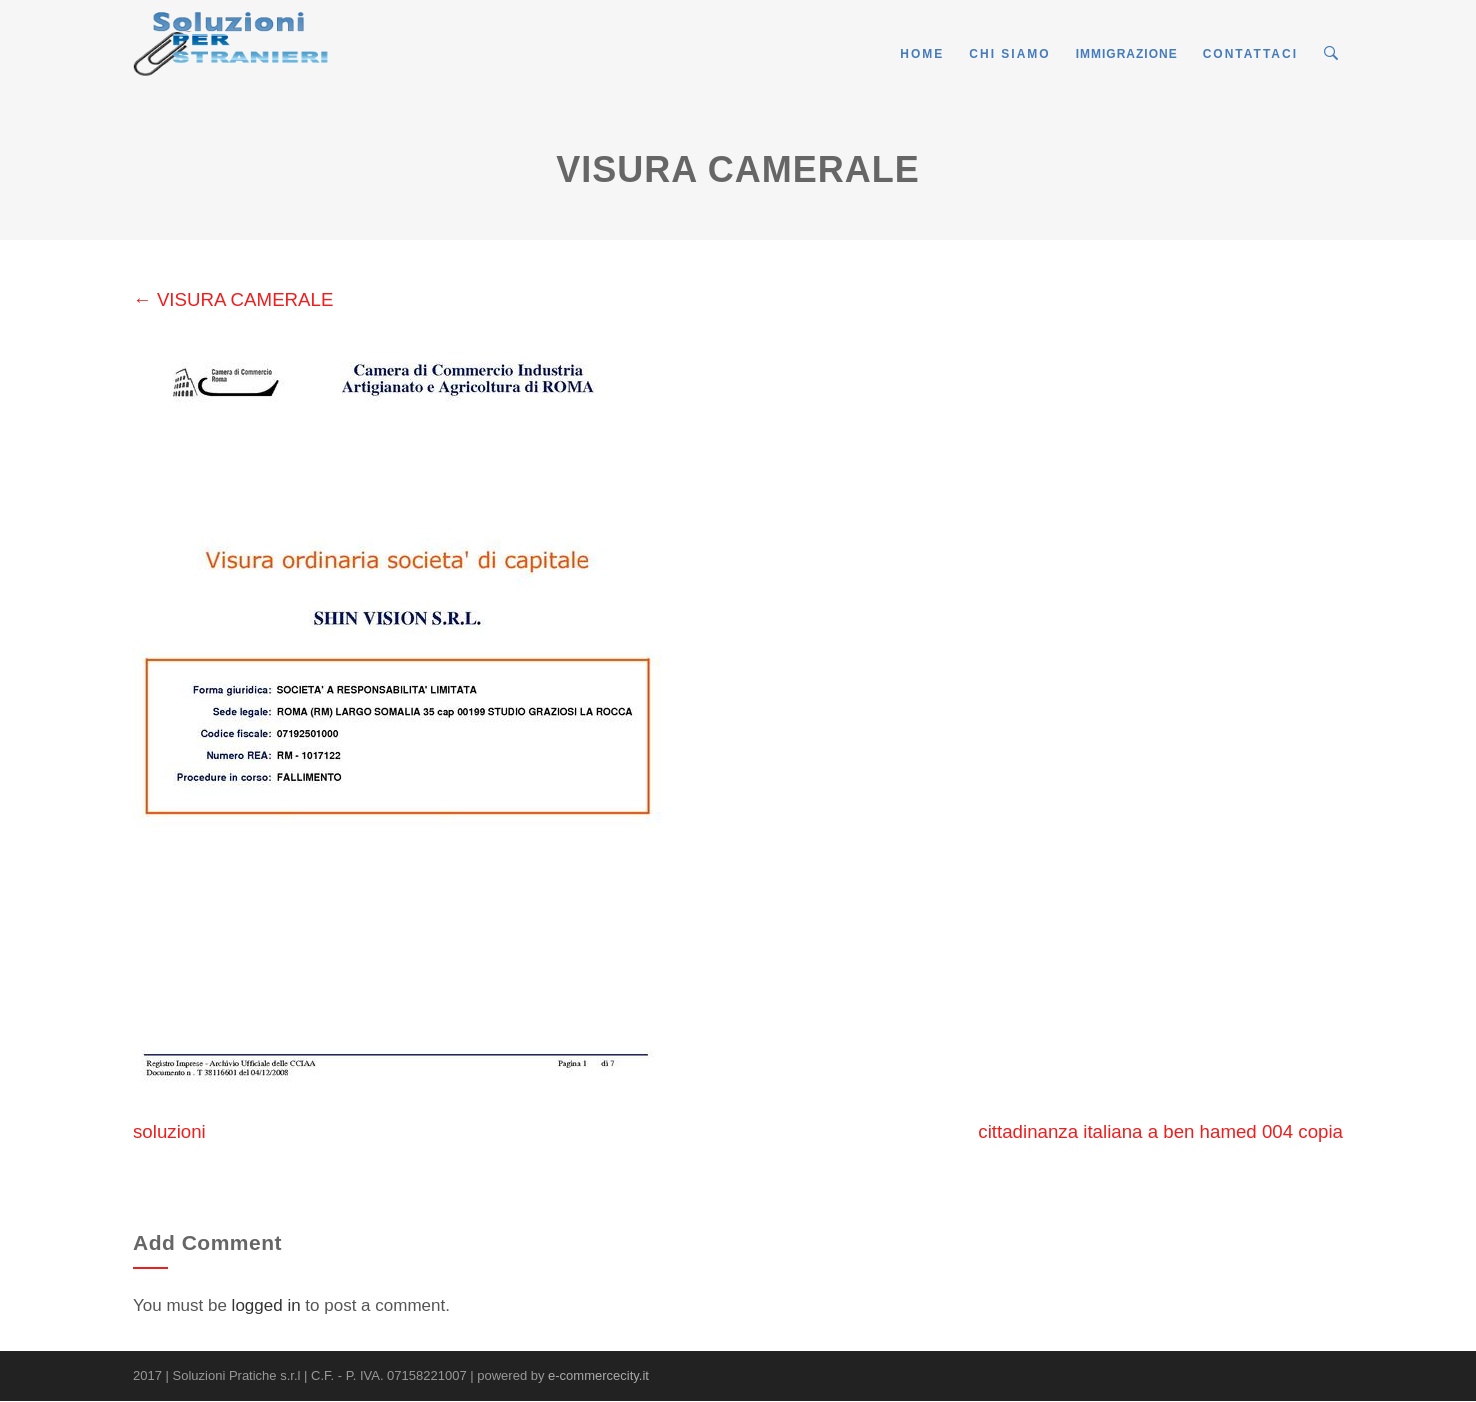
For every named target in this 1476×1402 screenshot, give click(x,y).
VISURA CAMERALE (233, 299)
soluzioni (169, 1131)
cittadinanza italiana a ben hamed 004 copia (1160, 1131)
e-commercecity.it (598, 1375)
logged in (266, 1305)
